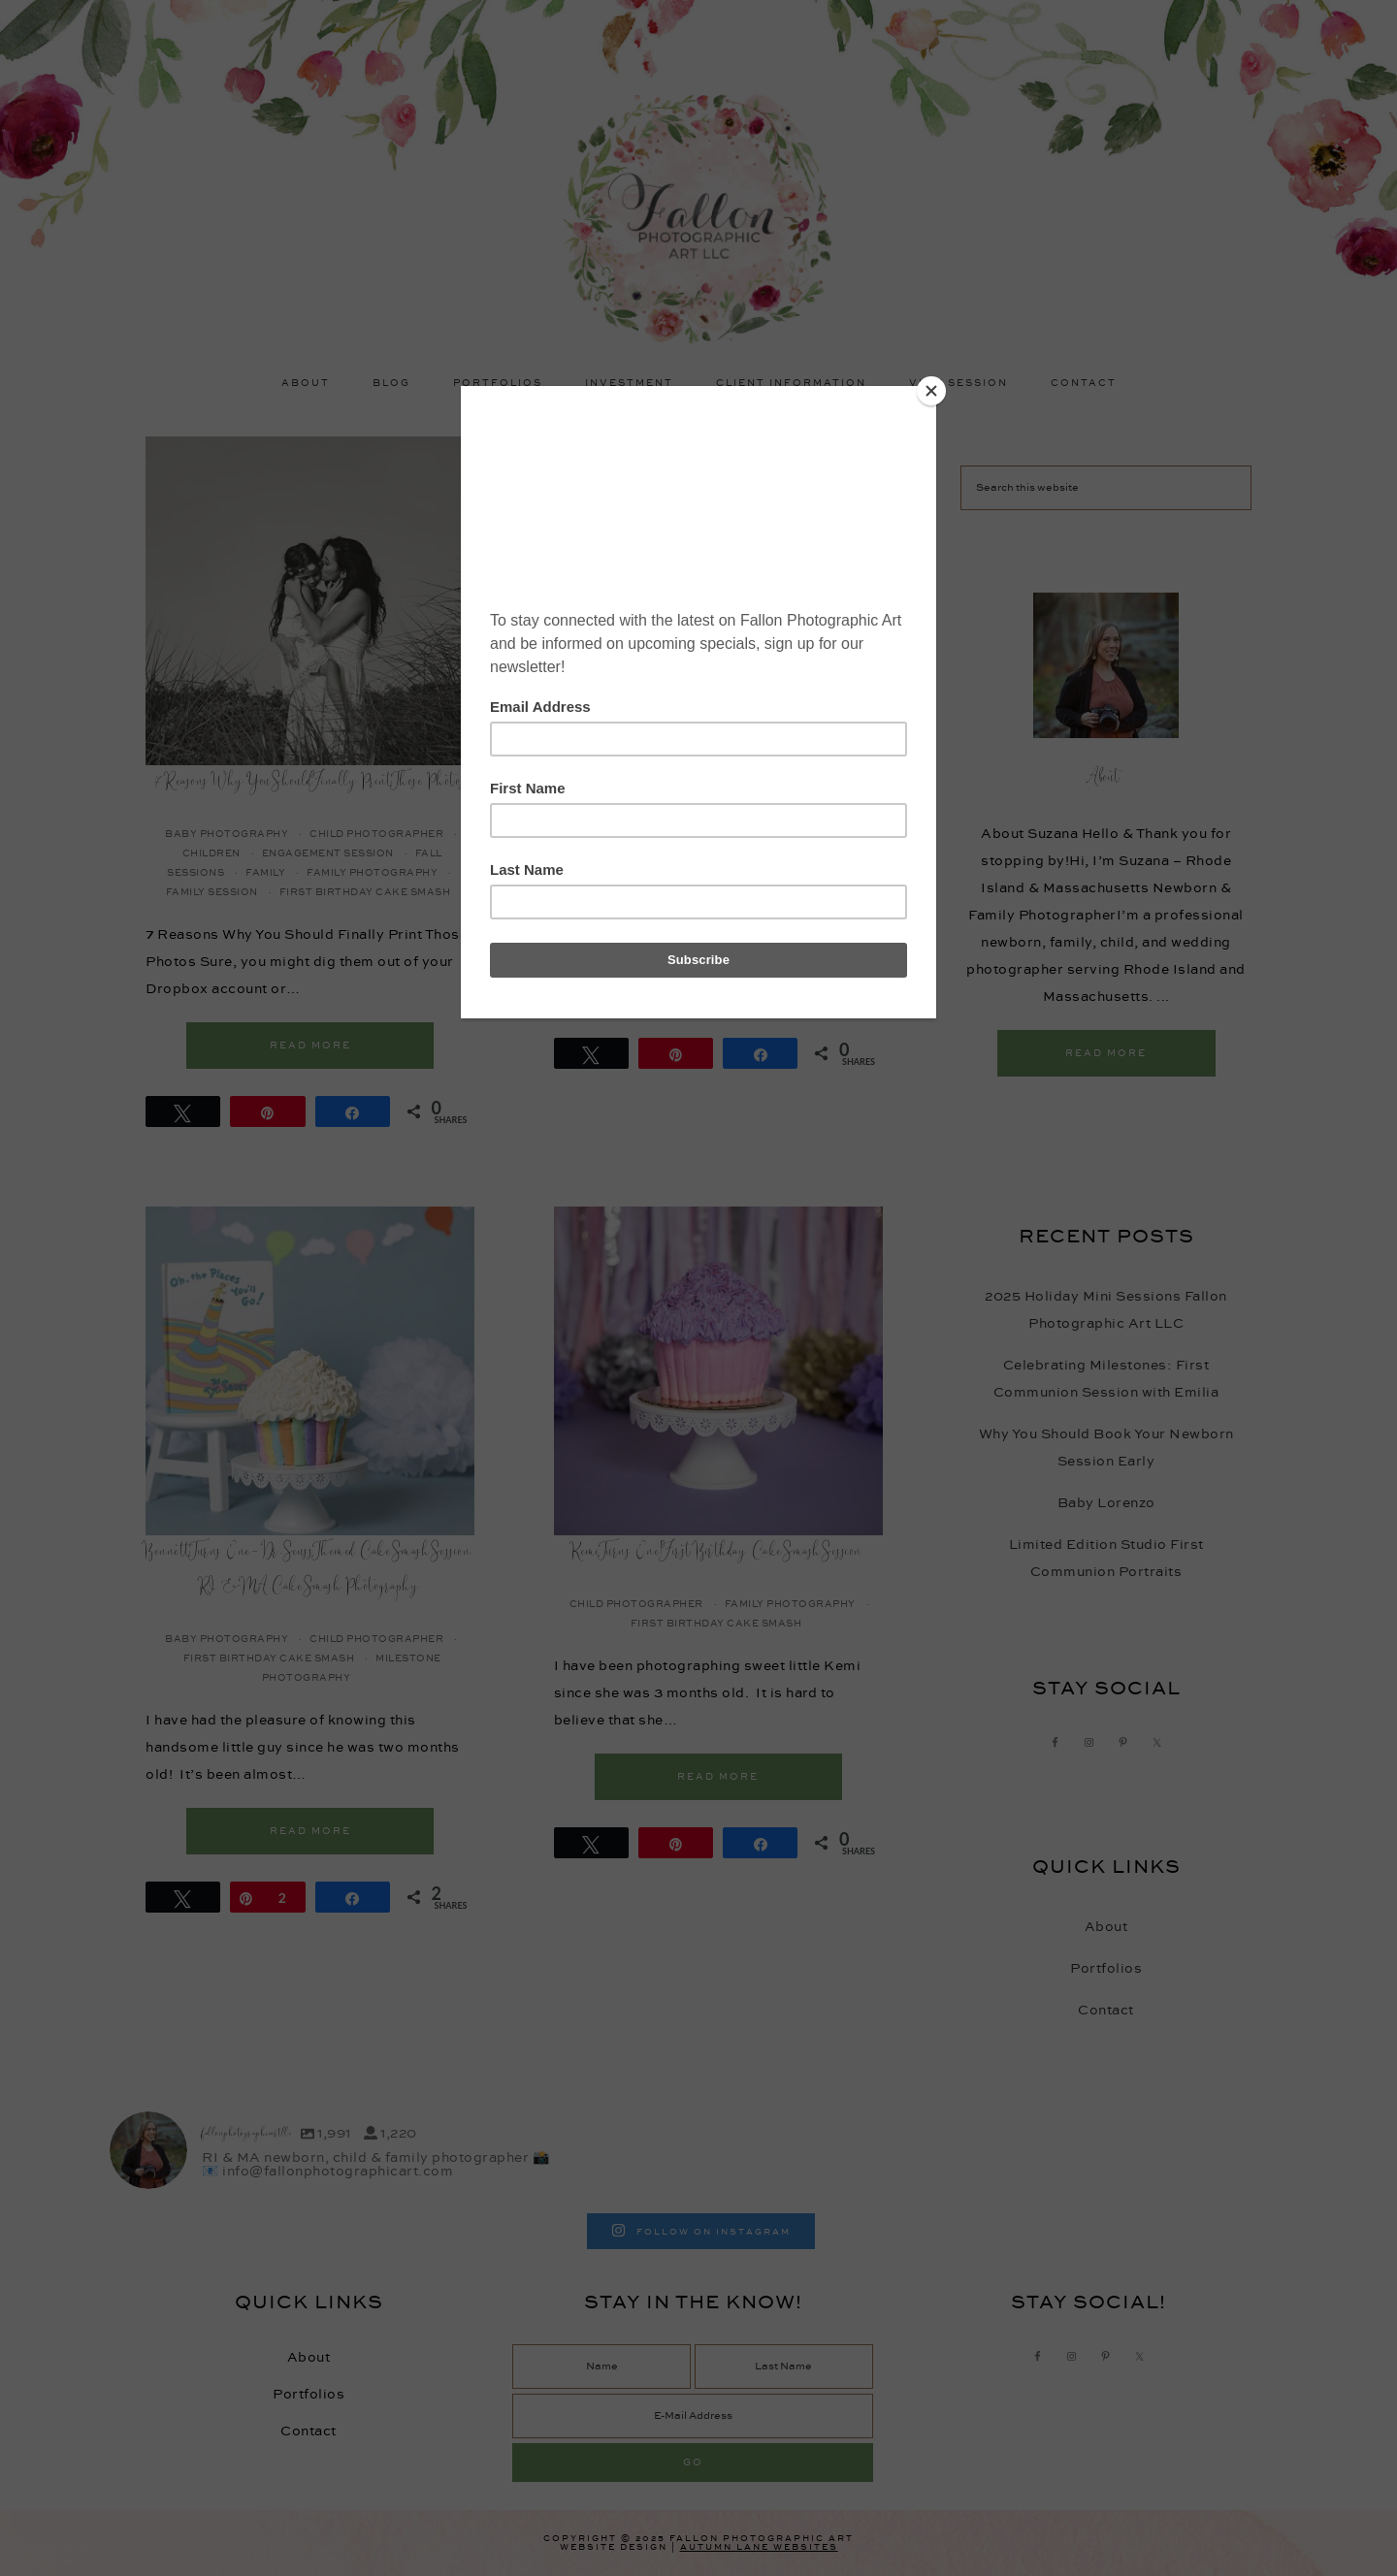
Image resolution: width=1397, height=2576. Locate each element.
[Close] (931, 390)
